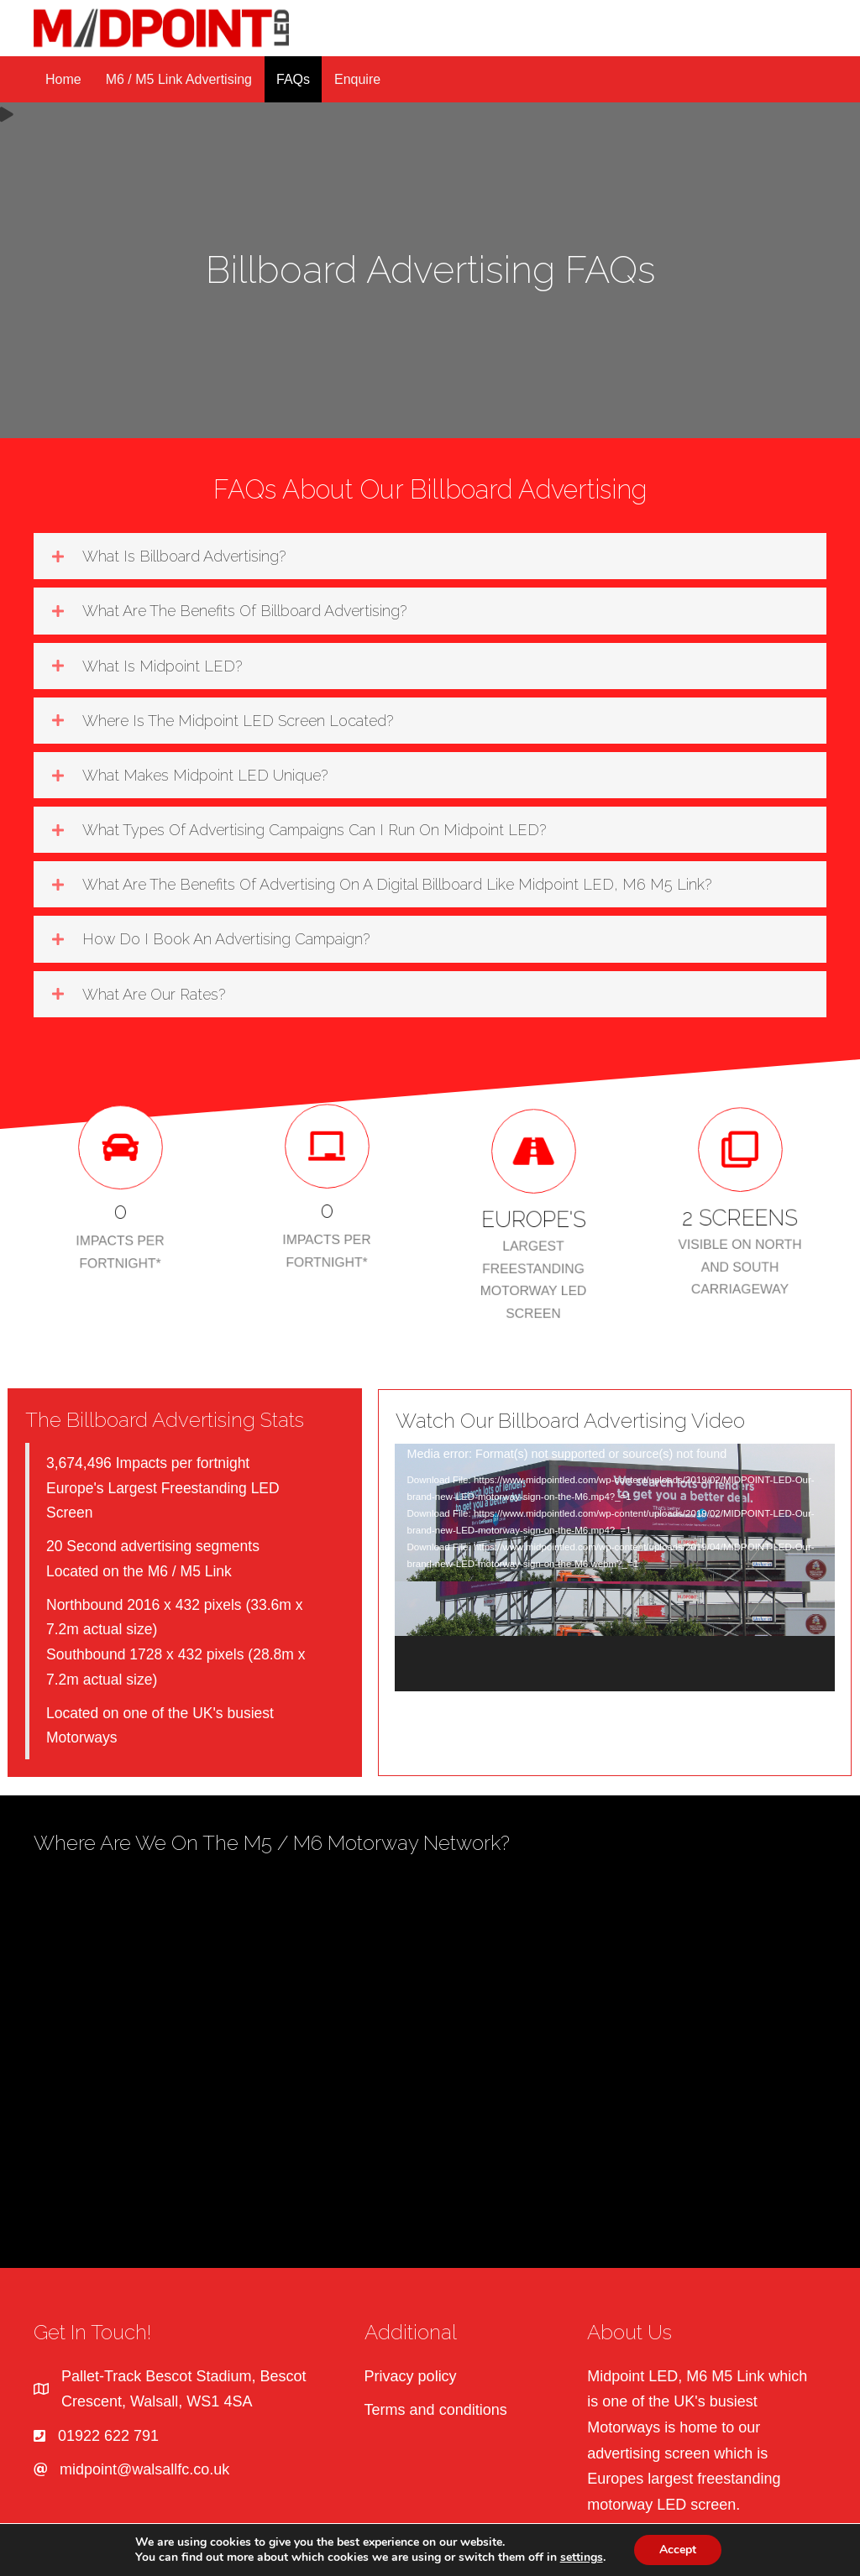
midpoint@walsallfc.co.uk (144, 2469)
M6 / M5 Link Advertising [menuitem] (179, 79)
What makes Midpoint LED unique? (205, 775)
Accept (677, 2550)
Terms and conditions (435, 2409)
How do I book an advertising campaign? (226, 939)
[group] (120, 1189)
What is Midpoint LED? (162, 666)
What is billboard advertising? (184, 556)
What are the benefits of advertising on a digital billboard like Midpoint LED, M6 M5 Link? (396, 884)
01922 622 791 (108, 2435)
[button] (430, 556)
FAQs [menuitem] (293, 79)
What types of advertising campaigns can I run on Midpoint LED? (314, 830)
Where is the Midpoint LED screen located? (237, 720)
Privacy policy (410, 2376)
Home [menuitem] (63, 79)
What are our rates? (153, 994)
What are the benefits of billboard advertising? (244, 610)
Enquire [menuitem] (357, 79)
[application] (615, 1567)
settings (581, 2557)
